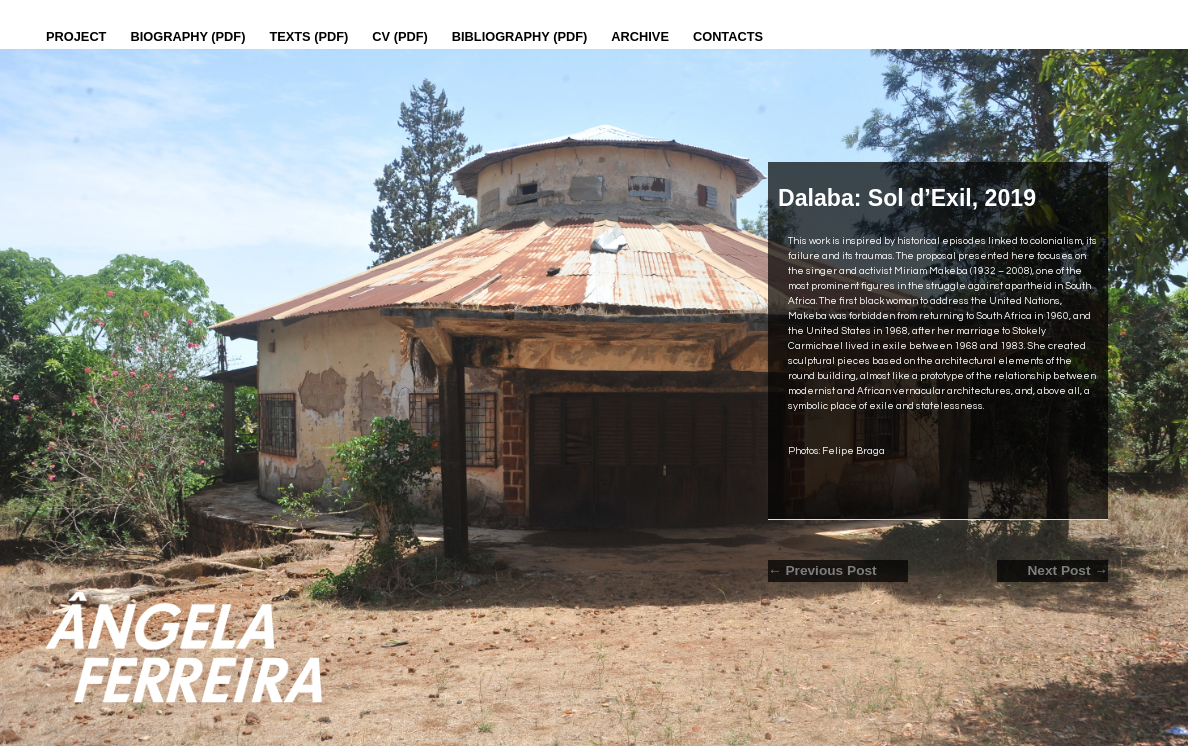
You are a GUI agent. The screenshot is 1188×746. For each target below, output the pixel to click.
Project (76, 36)
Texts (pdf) (308, 36)
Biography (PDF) (187, 36)
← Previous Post (822, 570)
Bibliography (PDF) (520, 36)
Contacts (728, 36)
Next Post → (1067, 570)
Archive (640, 36)
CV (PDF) (399, 36)
